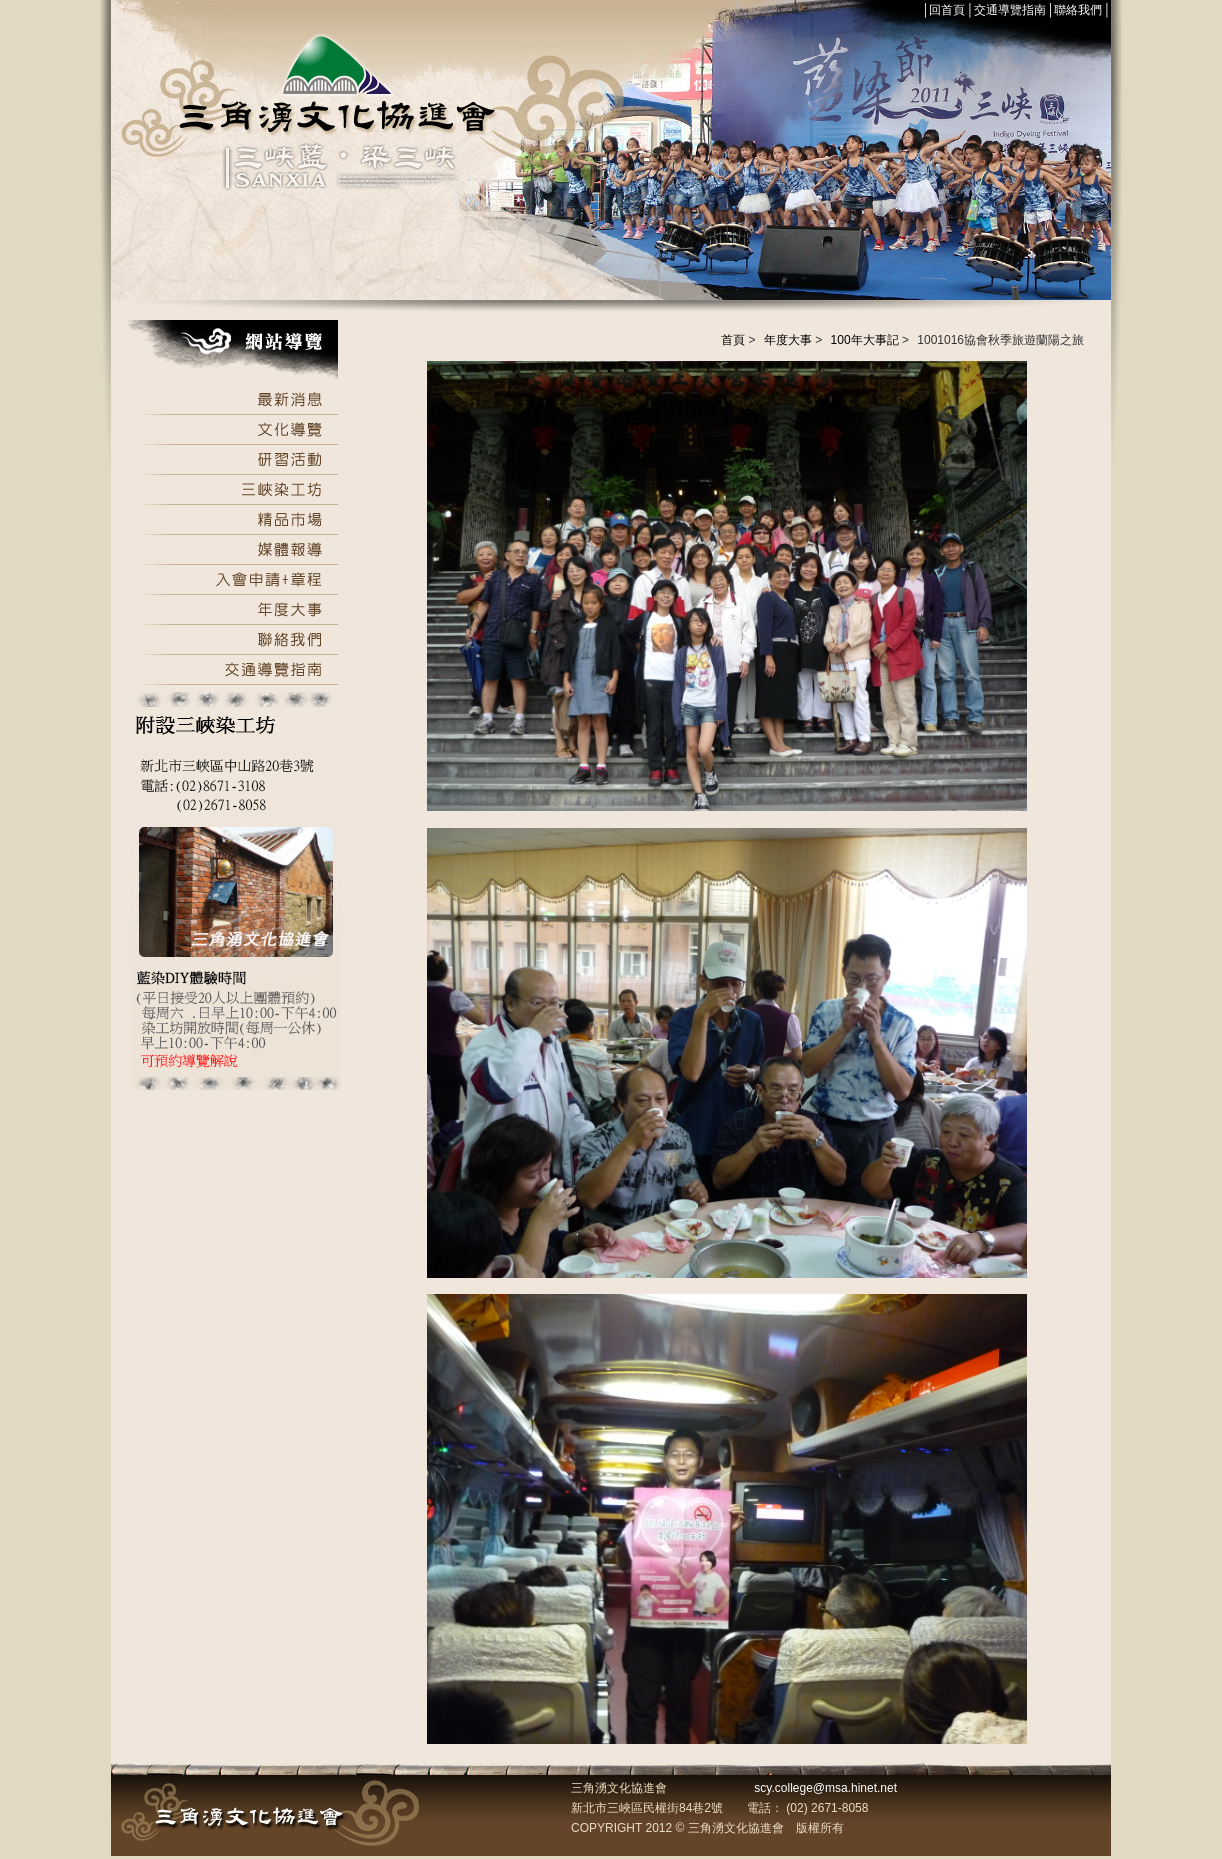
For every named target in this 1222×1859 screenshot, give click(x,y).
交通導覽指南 (1010, 10)
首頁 (733, 340)
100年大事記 (865, 340)
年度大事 (788, 340)
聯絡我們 (1078, 10)
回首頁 (947, 10)
